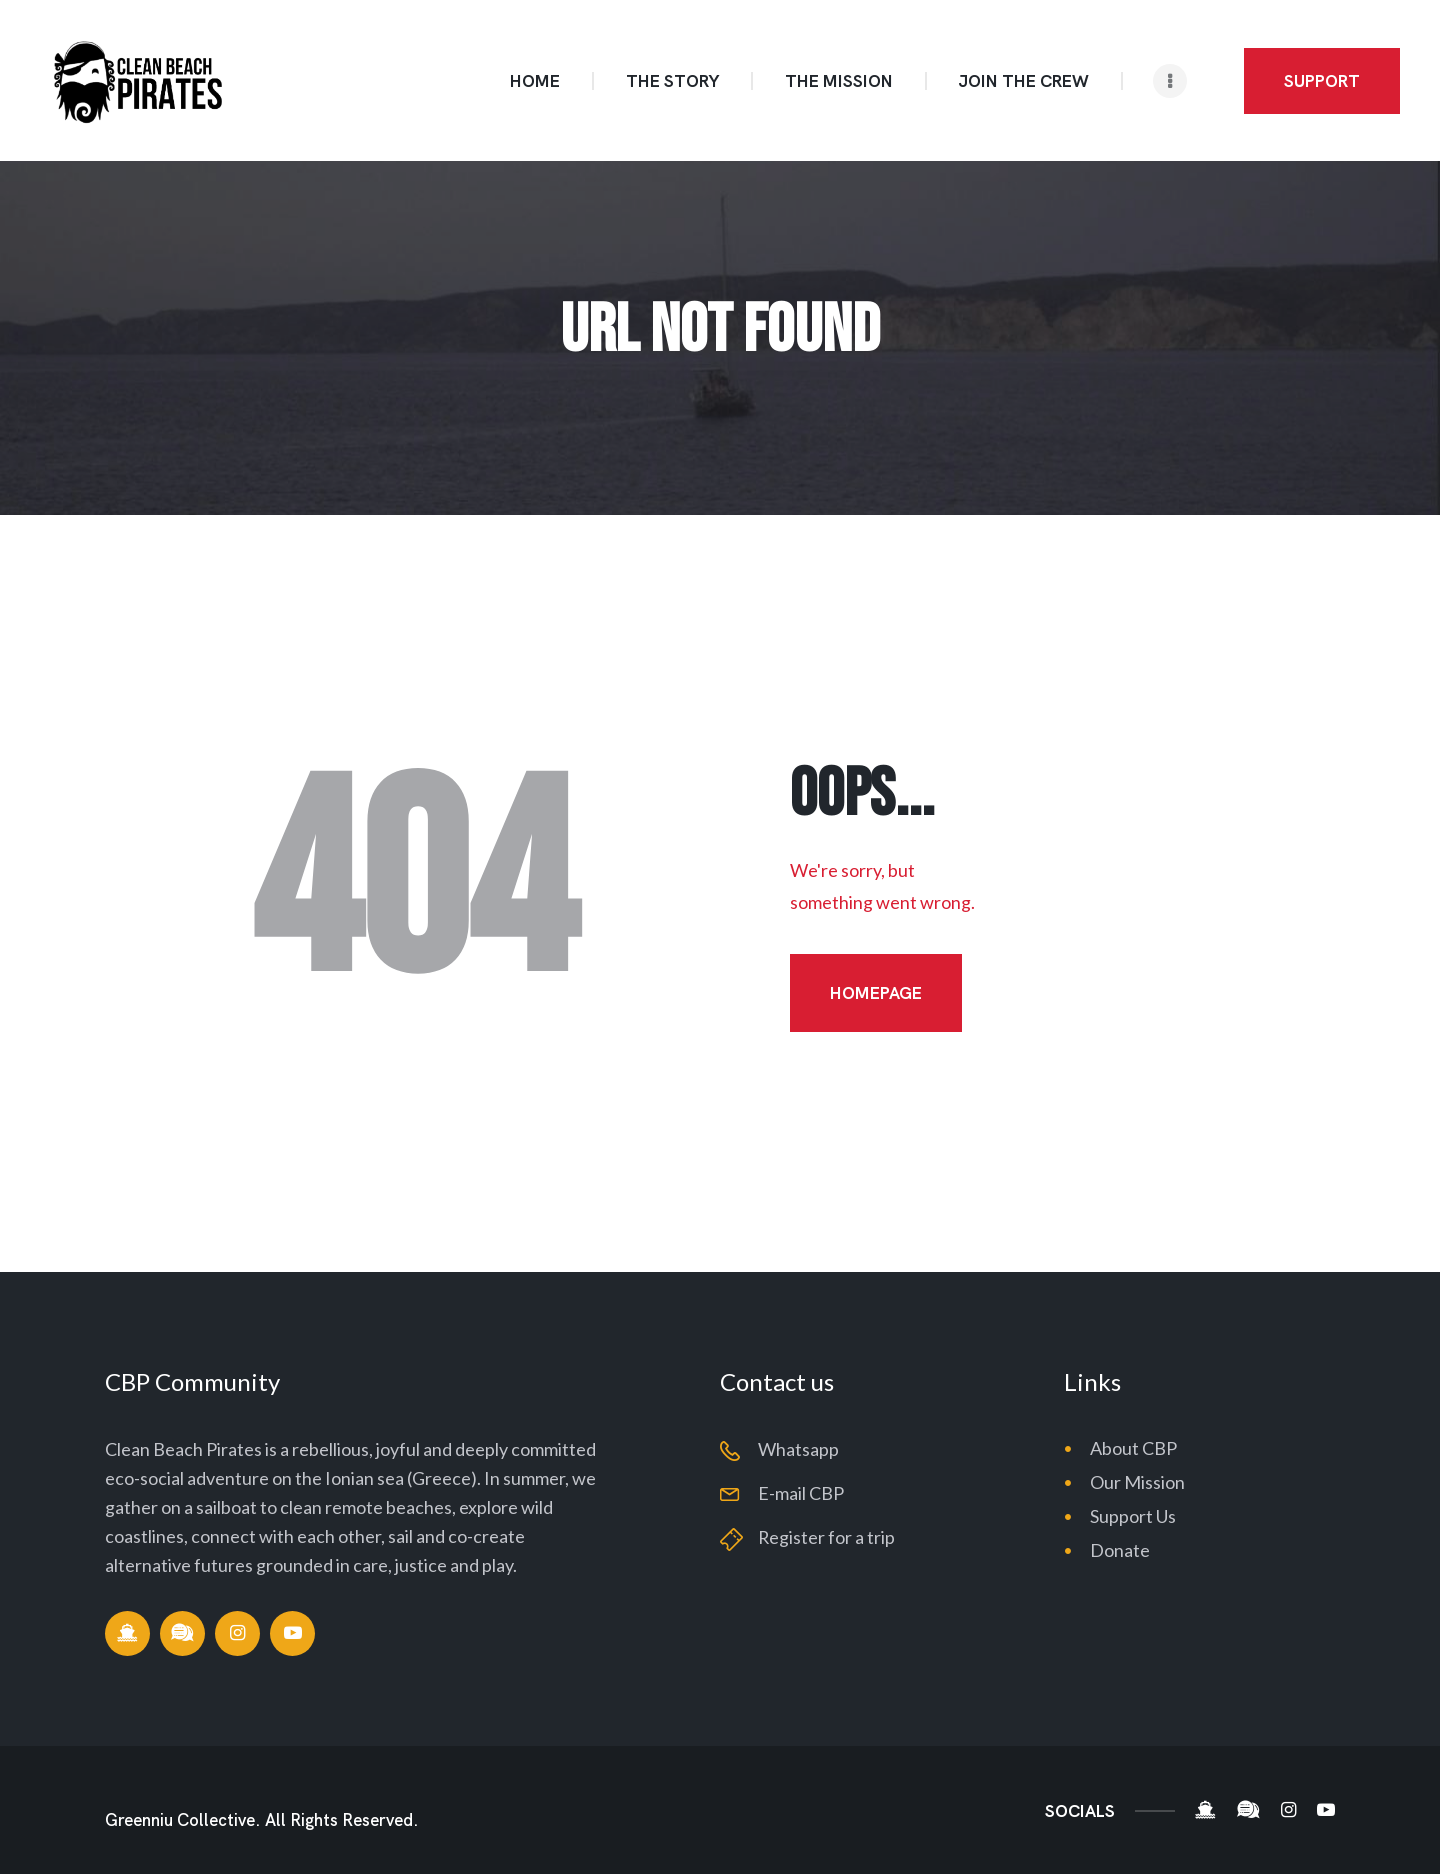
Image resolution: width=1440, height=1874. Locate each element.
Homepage (876, 993)
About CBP (1133, 1448)
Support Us (1133, 1516)
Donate (1120, 1550)
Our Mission (1137, 1482)
